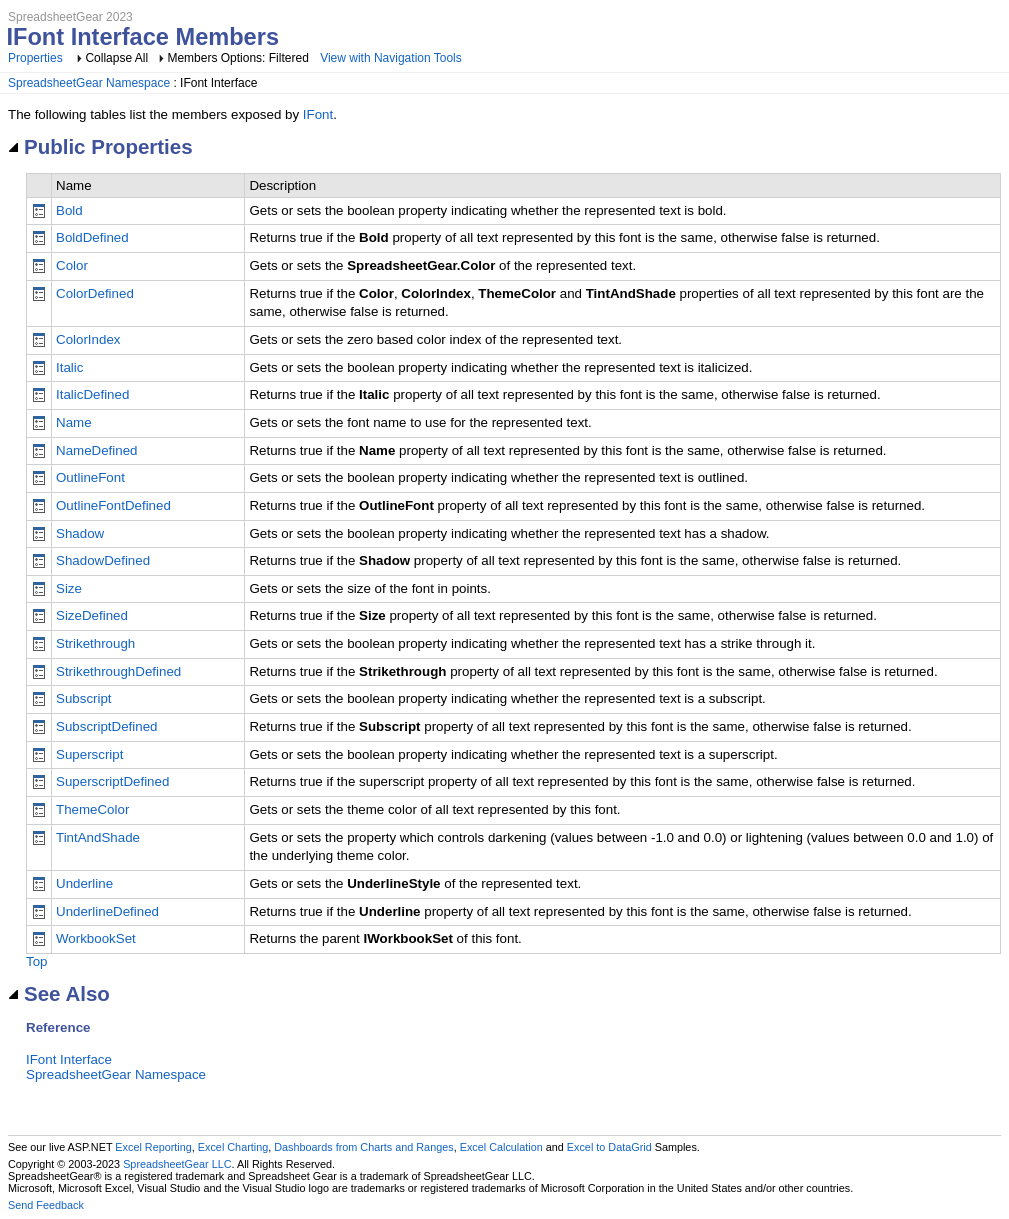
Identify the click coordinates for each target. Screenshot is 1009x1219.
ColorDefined (95, 293)
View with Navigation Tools (391, 58)
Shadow (80, 533)
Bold (69, 210)
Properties (35, 58)
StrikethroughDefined (118, 671)
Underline (84, 883)
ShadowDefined (103, 560)
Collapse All (116, 58)
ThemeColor (92, 809)
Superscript (89, 754)
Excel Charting (233, 1147)
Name (74, 422)
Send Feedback (46, 1205)
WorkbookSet (96, 938)
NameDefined (97, 450)
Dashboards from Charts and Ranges (363, 1147)
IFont (318, 114)
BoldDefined (92, 237)
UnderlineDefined (107, 911)
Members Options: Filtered (239, 58)
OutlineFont (90, 477)
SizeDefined (92, 615)
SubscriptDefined (107, 726)
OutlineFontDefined (113, 505)
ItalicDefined (92, 394)
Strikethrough (95, 643)
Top (37, 961)
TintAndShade (98, 837)
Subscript (84, 698)
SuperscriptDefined (112, 781)
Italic (69, 367)
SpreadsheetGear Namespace (89, 83)
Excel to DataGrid (609, 1147)
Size (69, 588)
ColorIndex (88, 339)
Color (72, 265)
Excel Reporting (153, 1147)
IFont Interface (69, 1059)
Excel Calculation (501, 1147)
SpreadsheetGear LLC (177, 1164)
